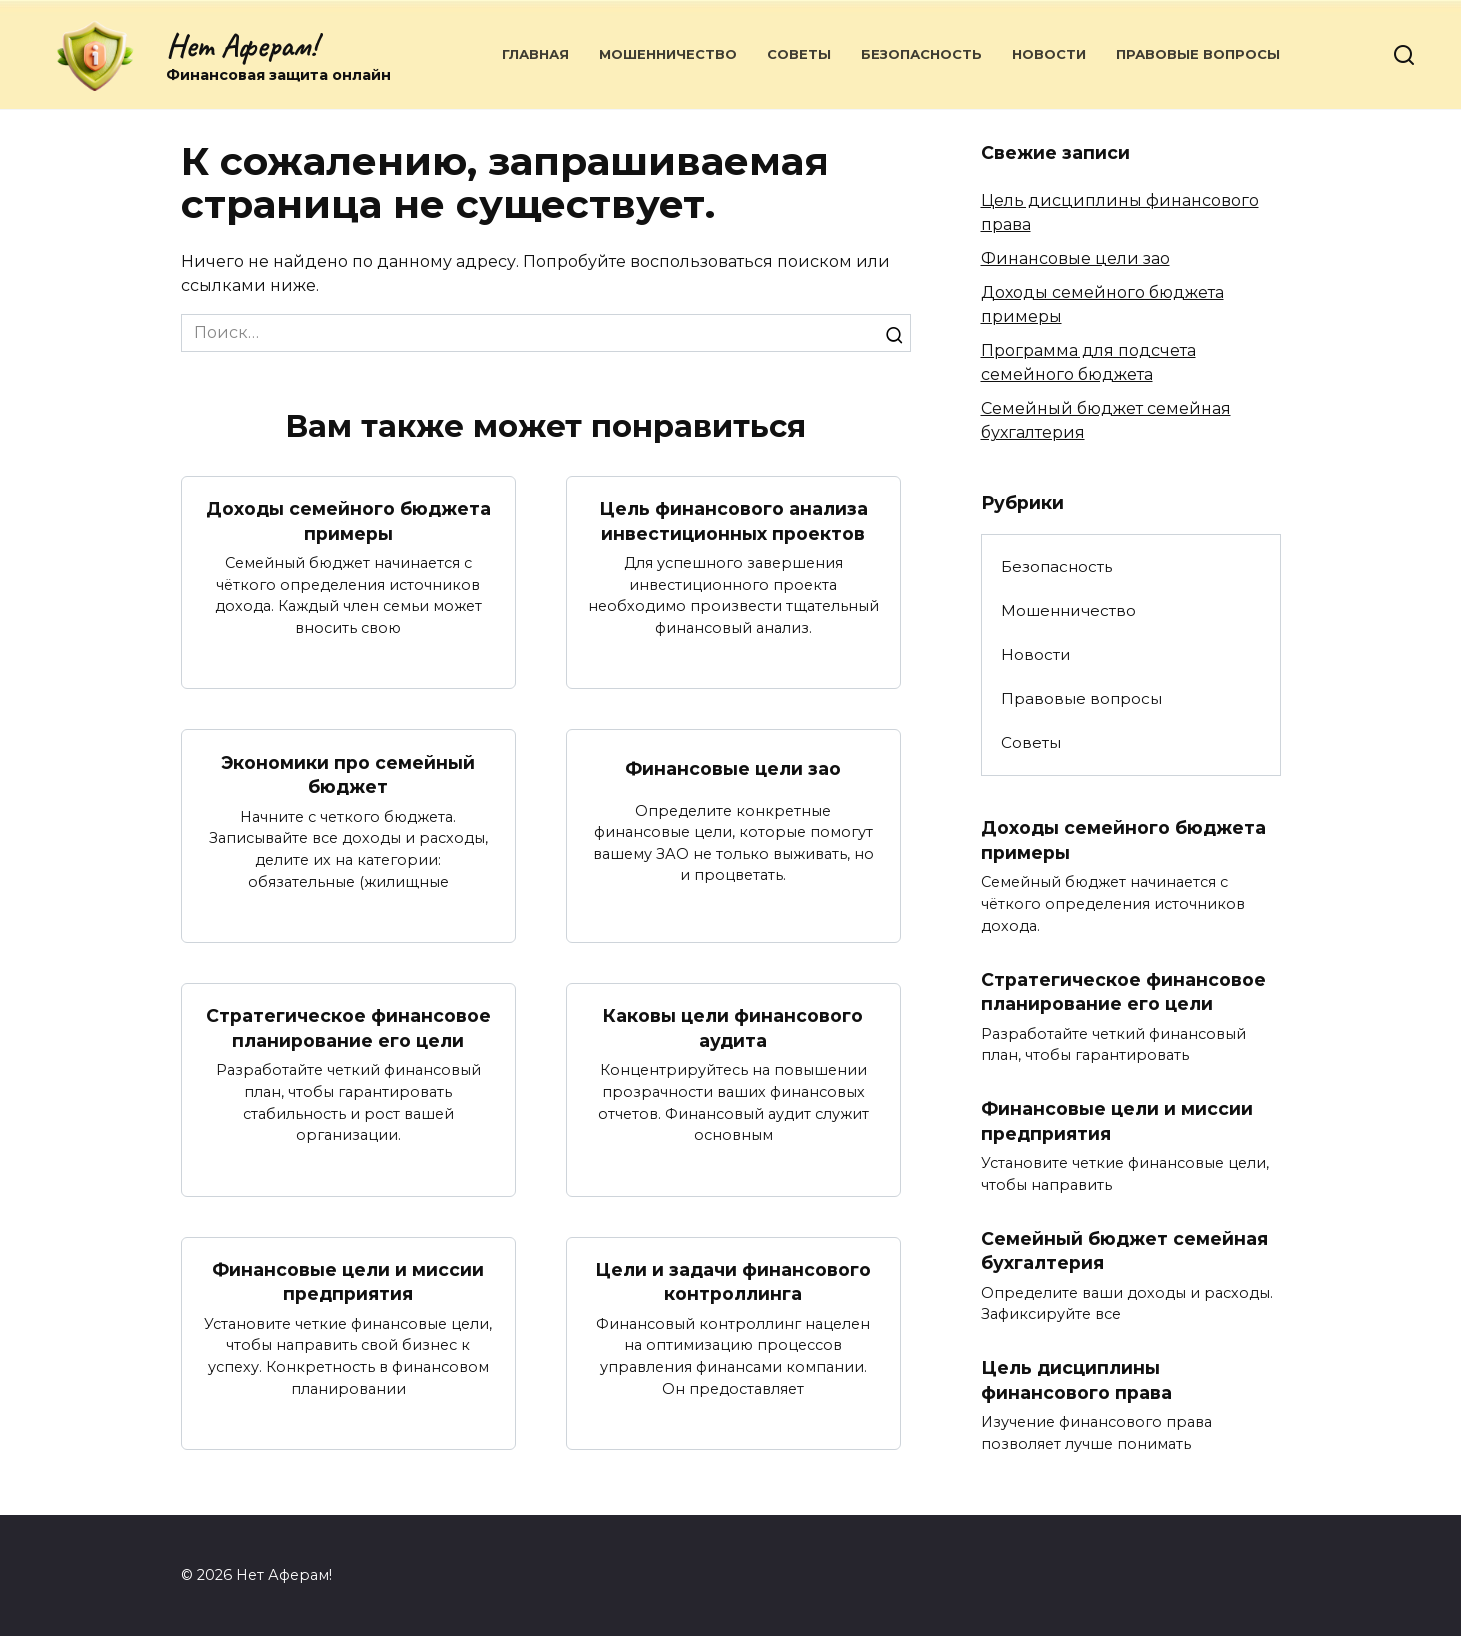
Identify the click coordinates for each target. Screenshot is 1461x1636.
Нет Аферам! (241, 45)
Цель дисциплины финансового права (1076, 1380)
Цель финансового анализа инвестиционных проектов (733, 521)
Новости (1049, 54)
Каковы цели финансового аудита (733, 1028)
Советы (799, 54)
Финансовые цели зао (733, 768)
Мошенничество (668, 54)
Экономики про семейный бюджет (348, 774)
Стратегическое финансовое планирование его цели (348, 1028)
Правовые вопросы (1198, 54)
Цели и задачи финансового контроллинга (733, 1282)
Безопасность (921, 54)
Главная (535, 54)
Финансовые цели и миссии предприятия (348, 1282)
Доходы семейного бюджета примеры (348, 521)
